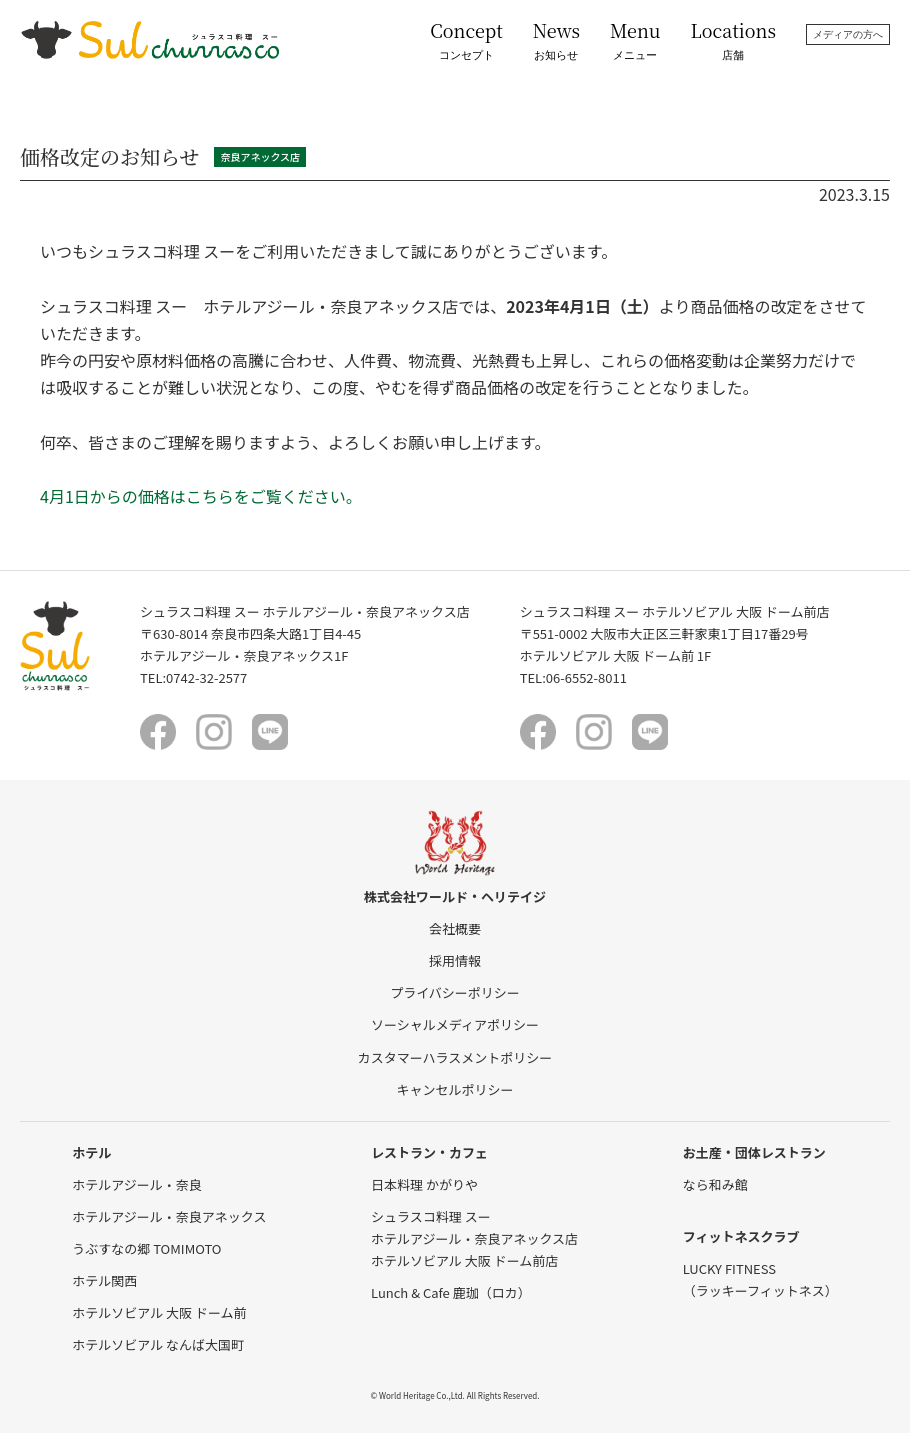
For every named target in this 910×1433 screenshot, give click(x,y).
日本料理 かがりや (424, 1184)
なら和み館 (715, 1184)
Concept (466, 40)
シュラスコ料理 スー (431, 1216)
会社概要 (455, 928)
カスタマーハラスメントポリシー (455, 1057)
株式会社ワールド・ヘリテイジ (455, 896)
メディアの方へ (848, 34)
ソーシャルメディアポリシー (455, 1024)
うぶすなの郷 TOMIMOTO (146, 1248)
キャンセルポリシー (454, 1089)
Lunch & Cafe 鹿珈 (451, 1292)
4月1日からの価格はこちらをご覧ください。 (201, 496)
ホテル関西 (104, 1280)
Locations (733, 40)
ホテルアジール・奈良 (136, 1184)
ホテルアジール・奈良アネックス (169, 1216)
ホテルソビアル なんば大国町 (158, 1344)
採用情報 (455, 960)
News (556, 40)
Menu (635, 40)
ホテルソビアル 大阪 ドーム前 (159, 1312)
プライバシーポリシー (455, 992)
